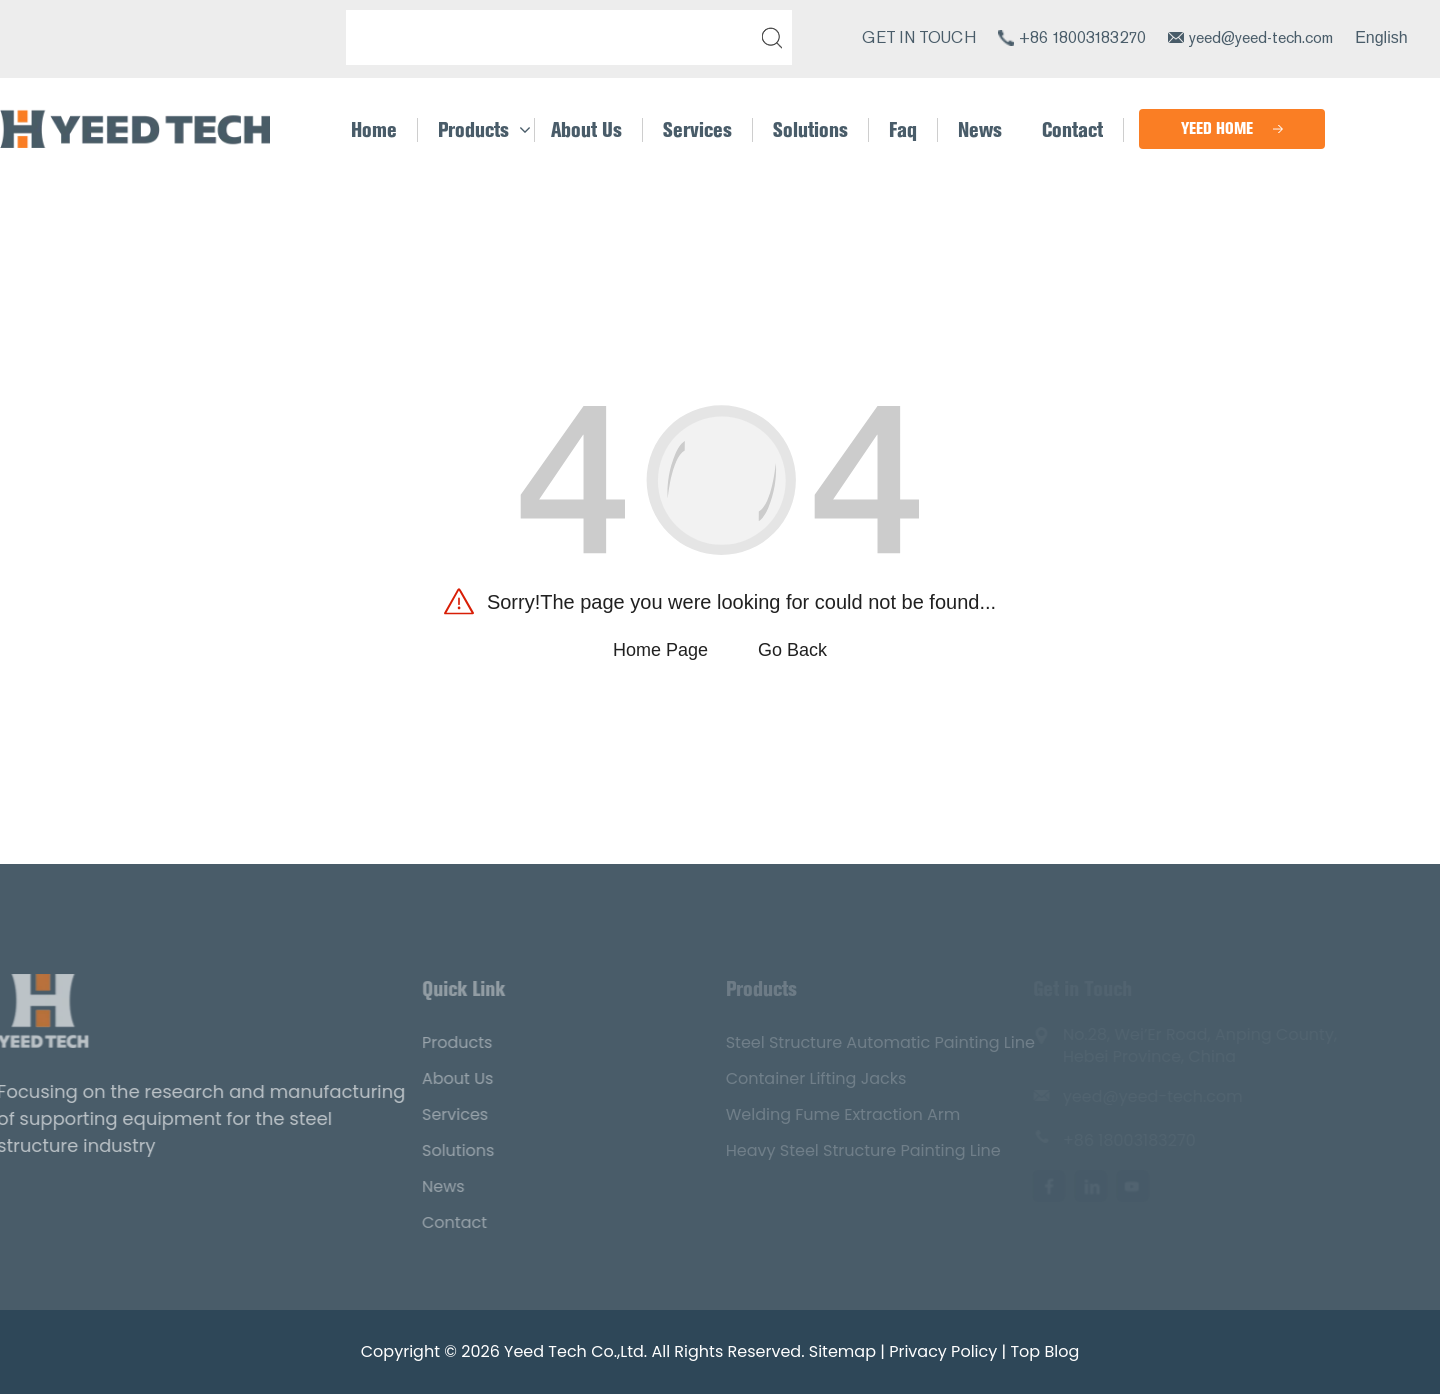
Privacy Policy (943, 1351)
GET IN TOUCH (919, 37)
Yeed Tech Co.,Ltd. (575, 1351)
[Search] (554, 38)
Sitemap (842, 1351)
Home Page (660, 650)
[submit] (768, 38)
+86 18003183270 (1082, 37)
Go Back (792, 650)
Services (429, 1114)
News (417, 1186)
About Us (431, 1078)
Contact (428, 1222)
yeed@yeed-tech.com (1261, 37)
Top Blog (1044, 1351)
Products (431, 1042)
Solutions (432, 1150)
